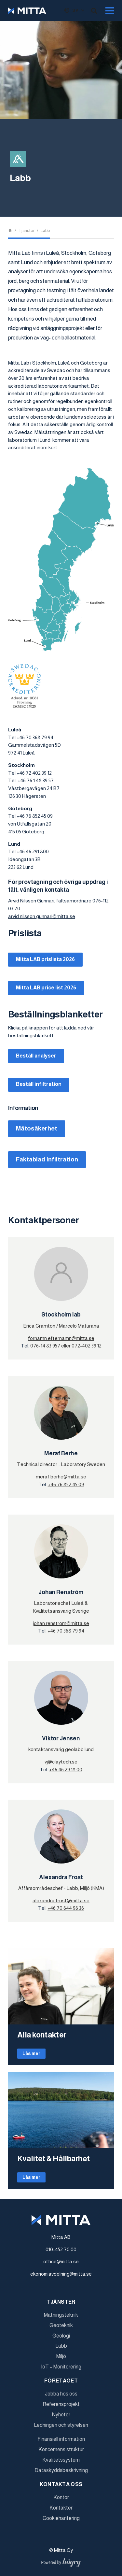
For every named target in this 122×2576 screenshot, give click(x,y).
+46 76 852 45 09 (66, 1484)
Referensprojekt (61, 2404)
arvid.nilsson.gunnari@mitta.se (41, 916)
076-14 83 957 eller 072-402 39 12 (66, 1345)
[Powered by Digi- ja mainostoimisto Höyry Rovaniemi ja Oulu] (61, 2561)
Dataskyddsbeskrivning (61, 2470)
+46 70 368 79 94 (65, 1630)
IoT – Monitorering (61, 2366)
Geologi (61, 2336)
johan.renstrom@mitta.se (61, 1623)
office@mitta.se (61, 2261)
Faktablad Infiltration (47, 1159)
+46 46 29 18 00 (65, 1769)
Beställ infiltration (38, 1084)
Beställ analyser (36, 1055)
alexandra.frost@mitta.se (61, 1900)
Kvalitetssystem (61, 2460)
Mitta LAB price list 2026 (46, 987)
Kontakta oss (61, 2484)
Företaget (61, 2380)
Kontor (61, 2497)
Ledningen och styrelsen (61, 2425)
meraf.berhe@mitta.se (61, 1476)
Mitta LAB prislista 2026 (45, 959)
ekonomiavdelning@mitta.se (61, 2274)
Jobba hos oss (61, 2393)
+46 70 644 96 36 (65, 1908)
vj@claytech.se (61, 1761)
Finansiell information (61, 2439)
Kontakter (61, 2508)
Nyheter (61, 2414)
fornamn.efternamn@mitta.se (61, 1338)
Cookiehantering (61, 2518)
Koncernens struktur (61, 2449)
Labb (61, 2346)
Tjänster (61, 2302)
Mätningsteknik (61, 2315)
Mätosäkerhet (36, 1128)
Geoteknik (61, 2325)
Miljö (61, 2356)
